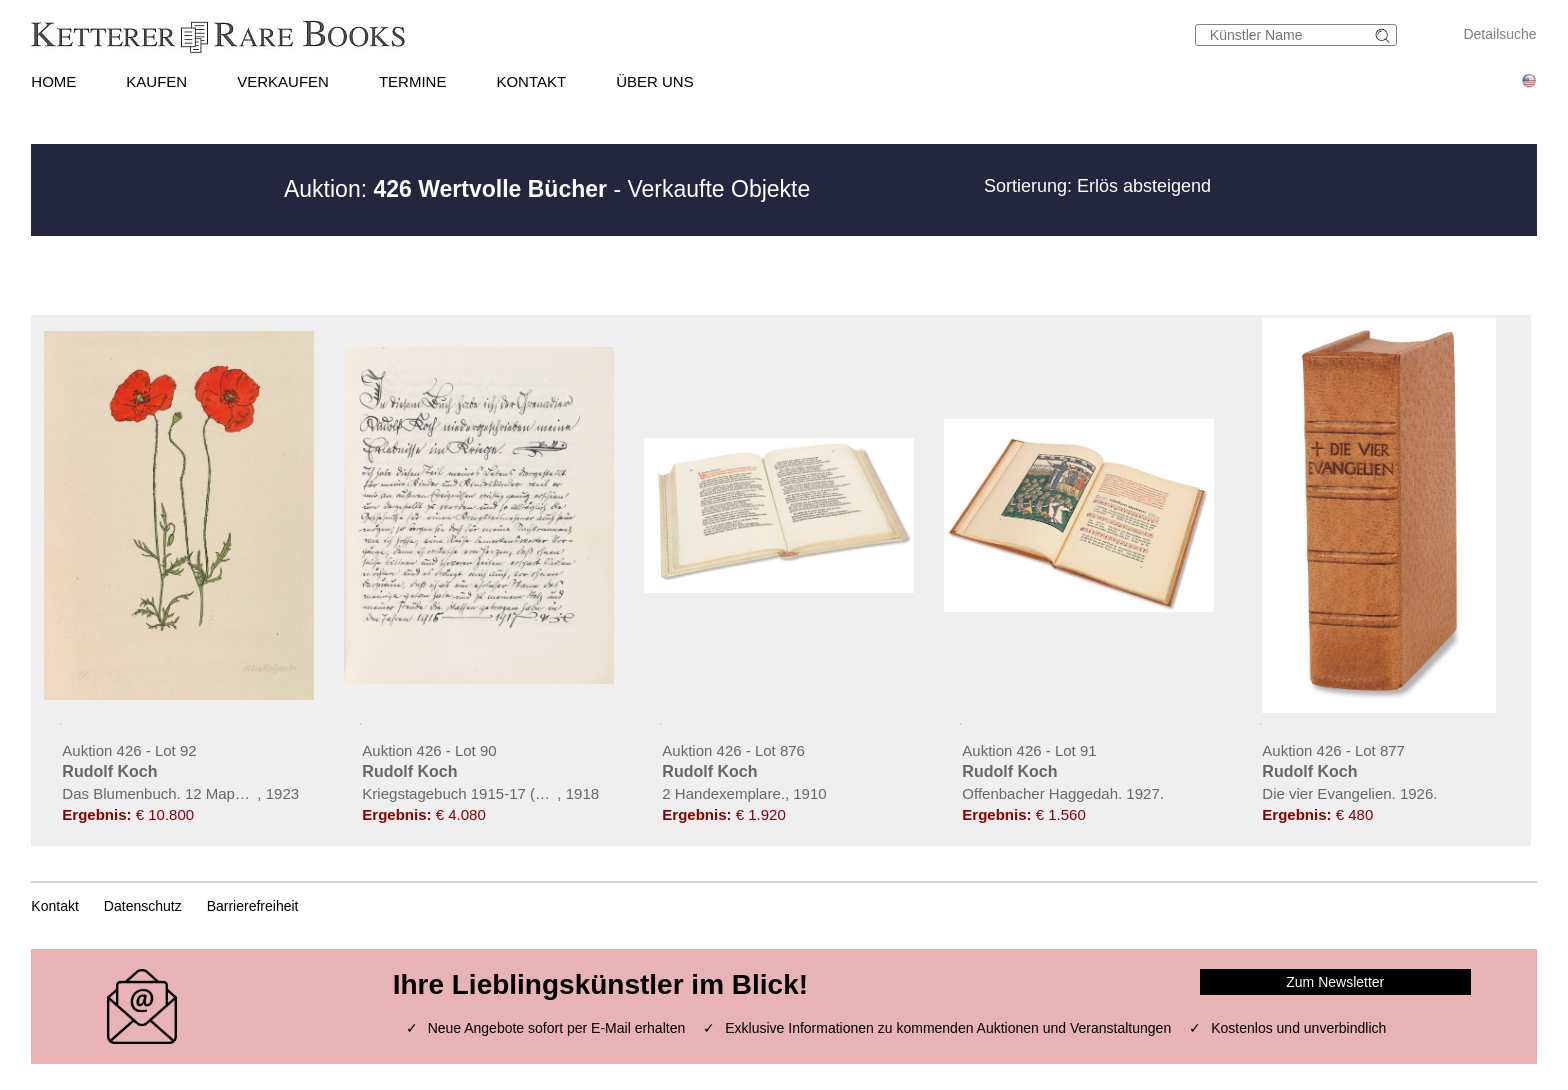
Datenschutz (143, 906)
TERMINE (413, 81)
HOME (53, 81)
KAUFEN (156, 81)
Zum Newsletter (1335, 982)
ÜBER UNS (655, 81)
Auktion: (445, 189)
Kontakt (54, 906)
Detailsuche (1499, 34)
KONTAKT (531, 81)
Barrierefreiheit (253, 906)
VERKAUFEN (283, 81)
